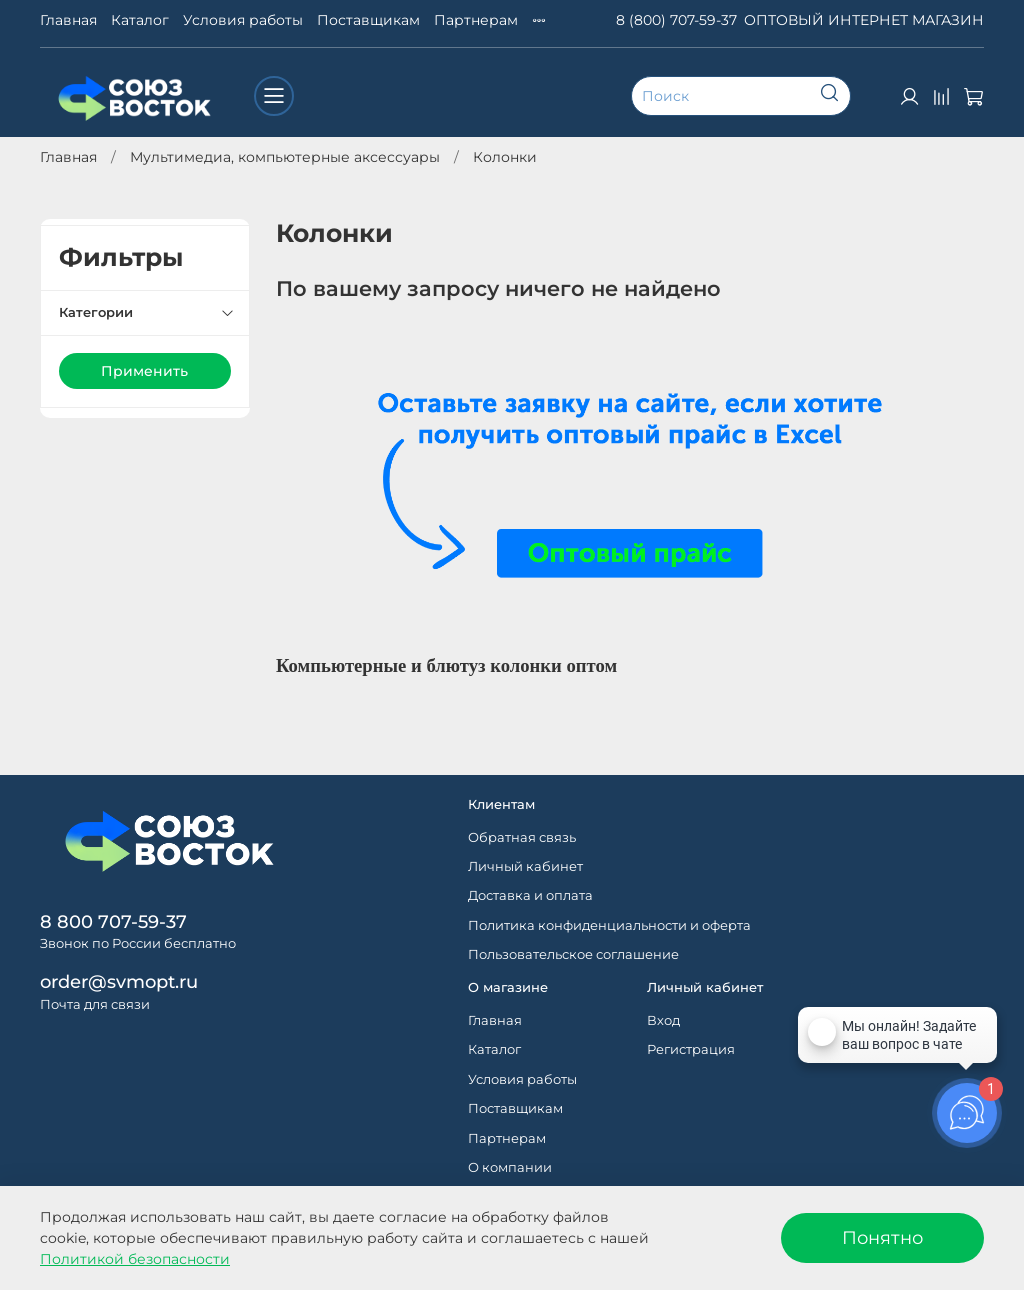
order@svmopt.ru (119, 981)
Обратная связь (522, 837)
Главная (68, 20)
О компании (510, 1167)
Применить (144, 371)
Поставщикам (368, 20)
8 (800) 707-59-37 (676, 20)
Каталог (140, 20)
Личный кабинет (525, 866)
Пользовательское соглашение (573, 954)
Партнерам (476, 20)
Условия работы (243, 20)
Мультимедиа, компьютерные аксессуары (285, 157)
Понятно (882, 1237)
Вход (663, 1020)
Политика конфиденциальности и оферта (609, 925)
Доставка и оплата (530, 895)
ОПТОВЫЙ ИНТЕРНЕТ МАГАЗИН (864, 20)
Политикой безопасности (135, 1259)
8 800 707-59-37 (113, 921)
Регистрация (691, 1049)
